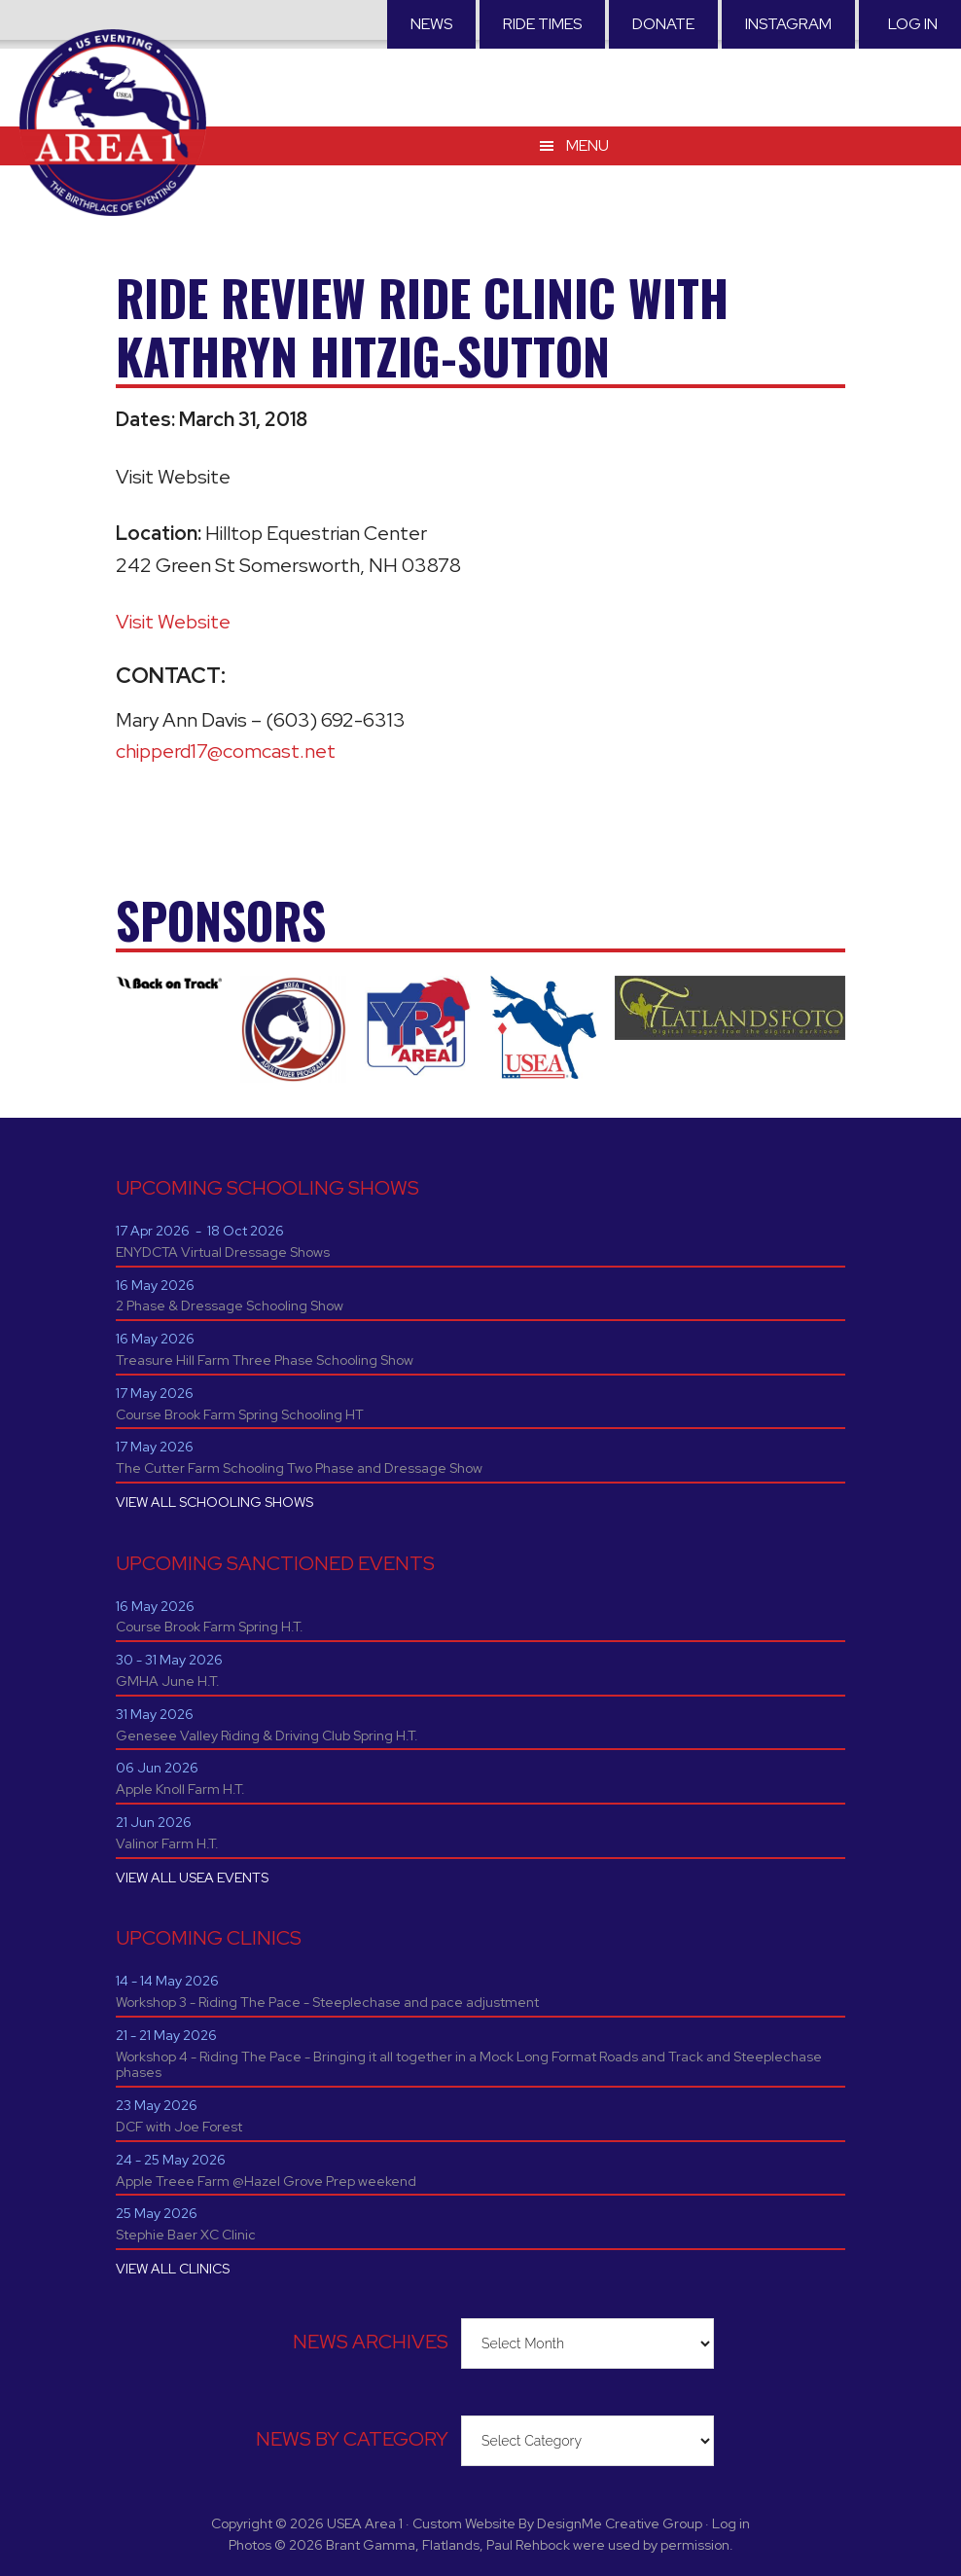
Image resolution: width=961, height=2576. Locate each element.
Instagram (788, 24)
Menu (587, 145)
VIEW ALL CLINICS (173, 2268)
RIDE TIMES (542, 24)
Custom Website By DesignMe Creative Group (557, 2523)
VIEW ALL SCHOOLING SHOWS (214, 1502)
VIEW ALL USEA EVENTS (192, 1877)
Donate (663, 24)
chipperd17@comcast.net (226, 751)
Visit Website (173, 621)
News (431, 24)
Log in (913, 24)
